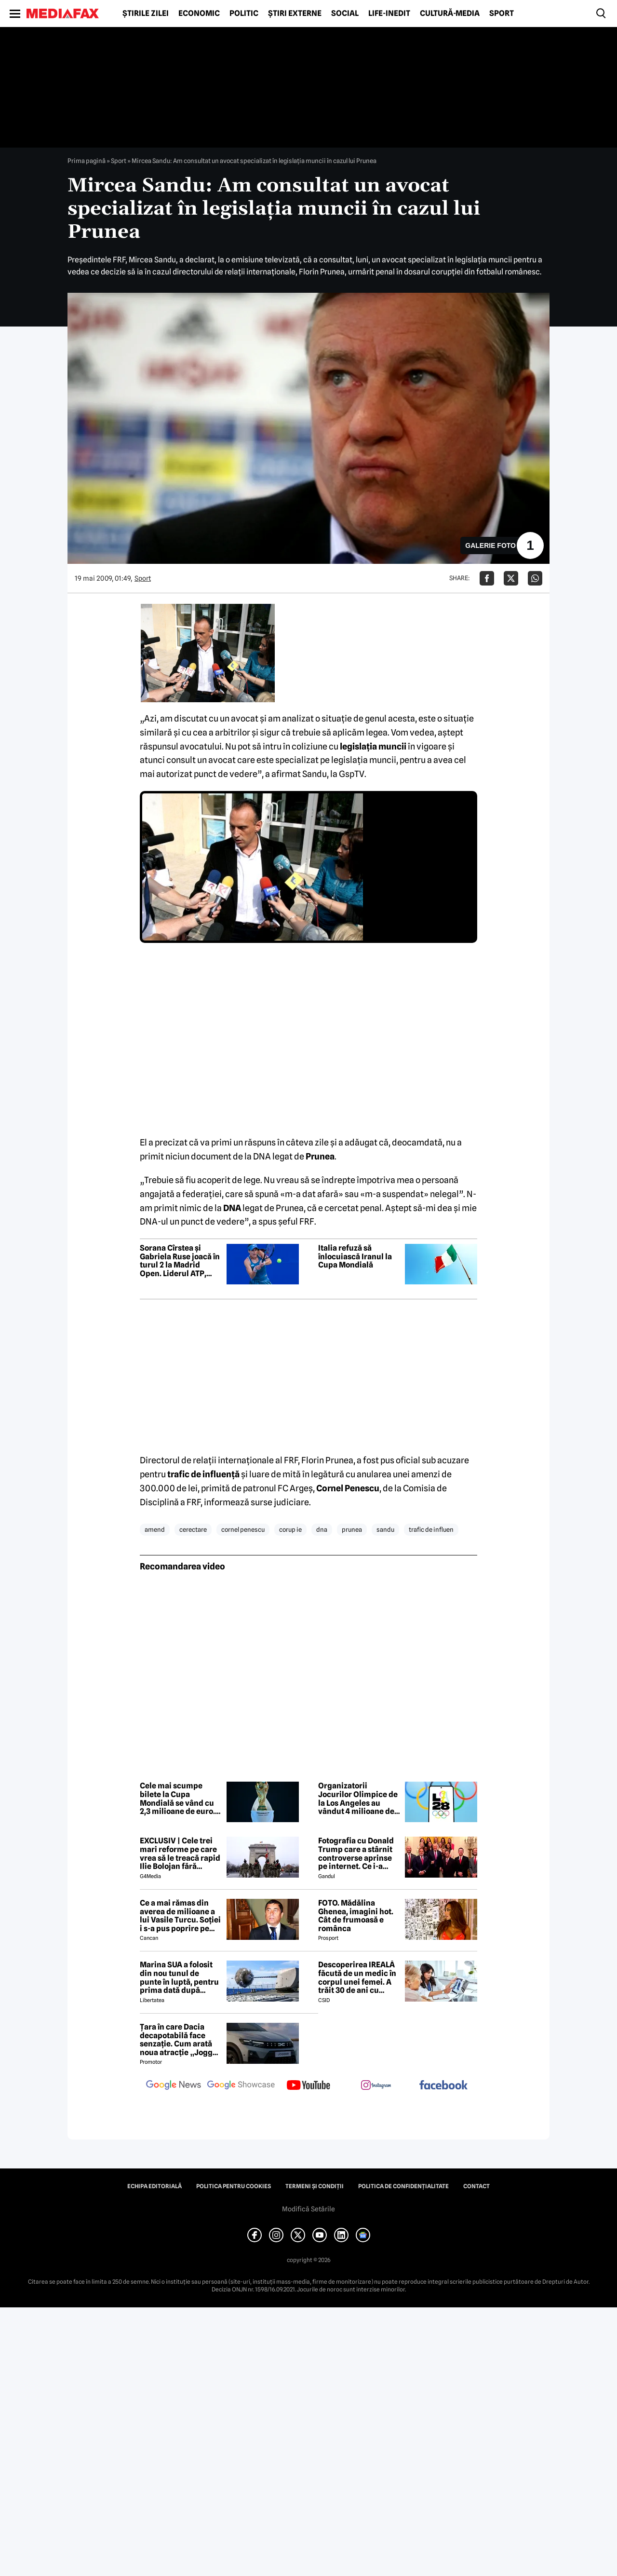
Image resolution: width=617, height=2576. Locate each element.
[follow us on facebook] (443, 2085)
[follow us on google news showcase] (241, 2086)
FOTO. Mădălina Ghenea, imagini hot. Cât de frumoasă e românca (355, 1916)
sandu (385, 1529)
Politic (243, 13)
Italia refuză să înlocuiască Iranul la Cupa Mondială (355, 1256)
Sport (501, 13)
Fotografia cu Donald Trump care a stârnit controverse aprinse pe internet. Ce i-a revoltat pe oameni (356, 1853)
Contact (476, 2186)
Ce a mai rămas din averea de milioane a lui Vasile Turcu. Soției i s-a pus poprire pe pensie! (180, 1916)
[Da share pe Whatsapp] (535, 578)
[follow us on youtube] (308, 2086)
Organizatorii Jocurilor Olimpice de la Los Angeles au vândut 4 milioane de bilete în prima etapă (358, 1798)
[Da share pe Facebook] (487, 578)
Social (345, 13)
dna (321, 1529)
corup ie (290, 1529)
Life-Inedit (389, 13)
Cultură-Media (450, 13)
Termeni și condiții (314, 2186)
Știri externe (295, 13)
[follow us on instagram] (376, 2086)
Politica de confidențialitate (403, 2186)
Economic (199, 13)
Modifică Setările (308, 2209)
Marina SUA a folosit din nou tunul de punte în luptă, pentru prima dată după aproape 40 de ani (179, 1977)
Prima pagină (86, 160)
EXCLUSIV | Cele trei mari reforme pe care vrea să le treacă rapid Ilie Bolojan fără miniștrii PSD (180, 1853)
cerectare (193, 1529)
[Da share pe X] (511, 578)
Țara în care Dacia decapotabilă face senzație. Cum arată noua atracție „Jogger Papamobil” (180, 2040)
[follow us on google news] (173, 2086)
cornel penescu (243, 1529)
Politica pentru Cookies (233, 2186)
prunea (352, 1529)
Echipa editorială (154, 2186)
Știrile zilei (145, 13)
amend (155, 1529)
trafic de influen (431, 1529)
